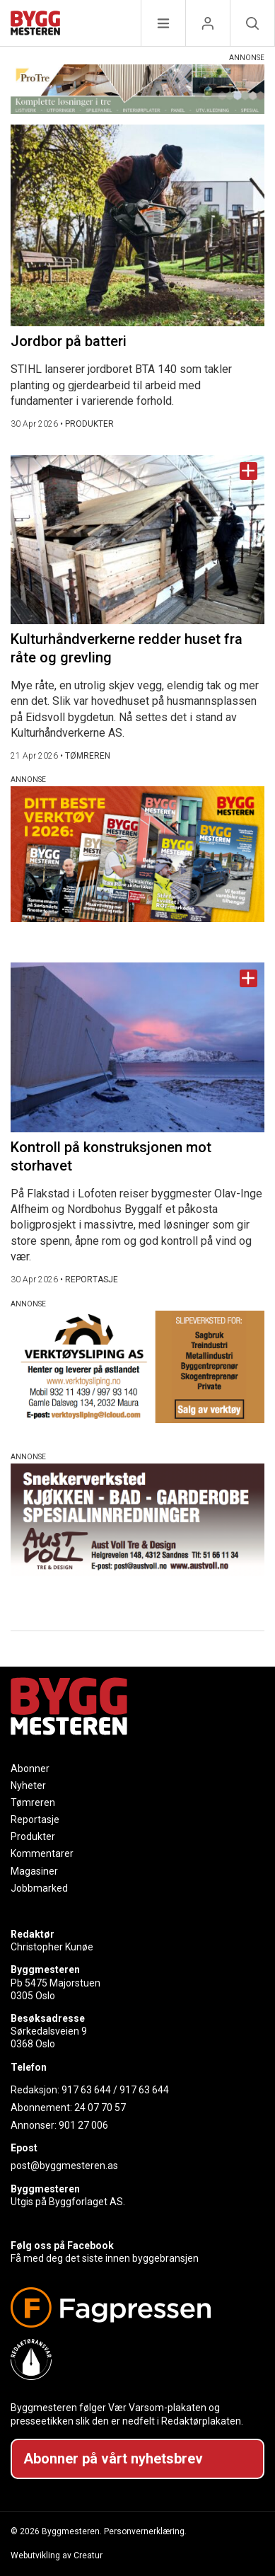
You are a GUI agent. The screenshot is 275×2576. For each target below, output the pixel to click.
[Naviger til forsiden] (35, 25)
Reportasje (35, 1819)
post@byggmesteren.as (64, 2165)
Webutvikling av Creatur (57, 2555)
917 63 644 (86, 2089)
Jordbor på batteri (69, 341)
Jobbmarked (39, 1888)
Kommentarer (42, 1853)
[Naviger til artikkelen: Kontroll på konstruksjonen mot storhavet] (137, 1047)
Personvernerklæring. (145, 2531)
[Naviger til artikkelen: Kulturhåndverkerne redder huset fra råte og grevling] (137, 539)
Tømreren (33, 1802)
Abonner (30, 1768)
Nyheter (28, 1785)
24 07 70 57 (100, 2107)
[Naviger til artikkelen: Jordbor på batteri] (137, 225)
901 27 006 (83, 2125)
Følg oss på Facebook (62, 2245)
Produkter (33, 1836)
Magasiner (34, 1871)
